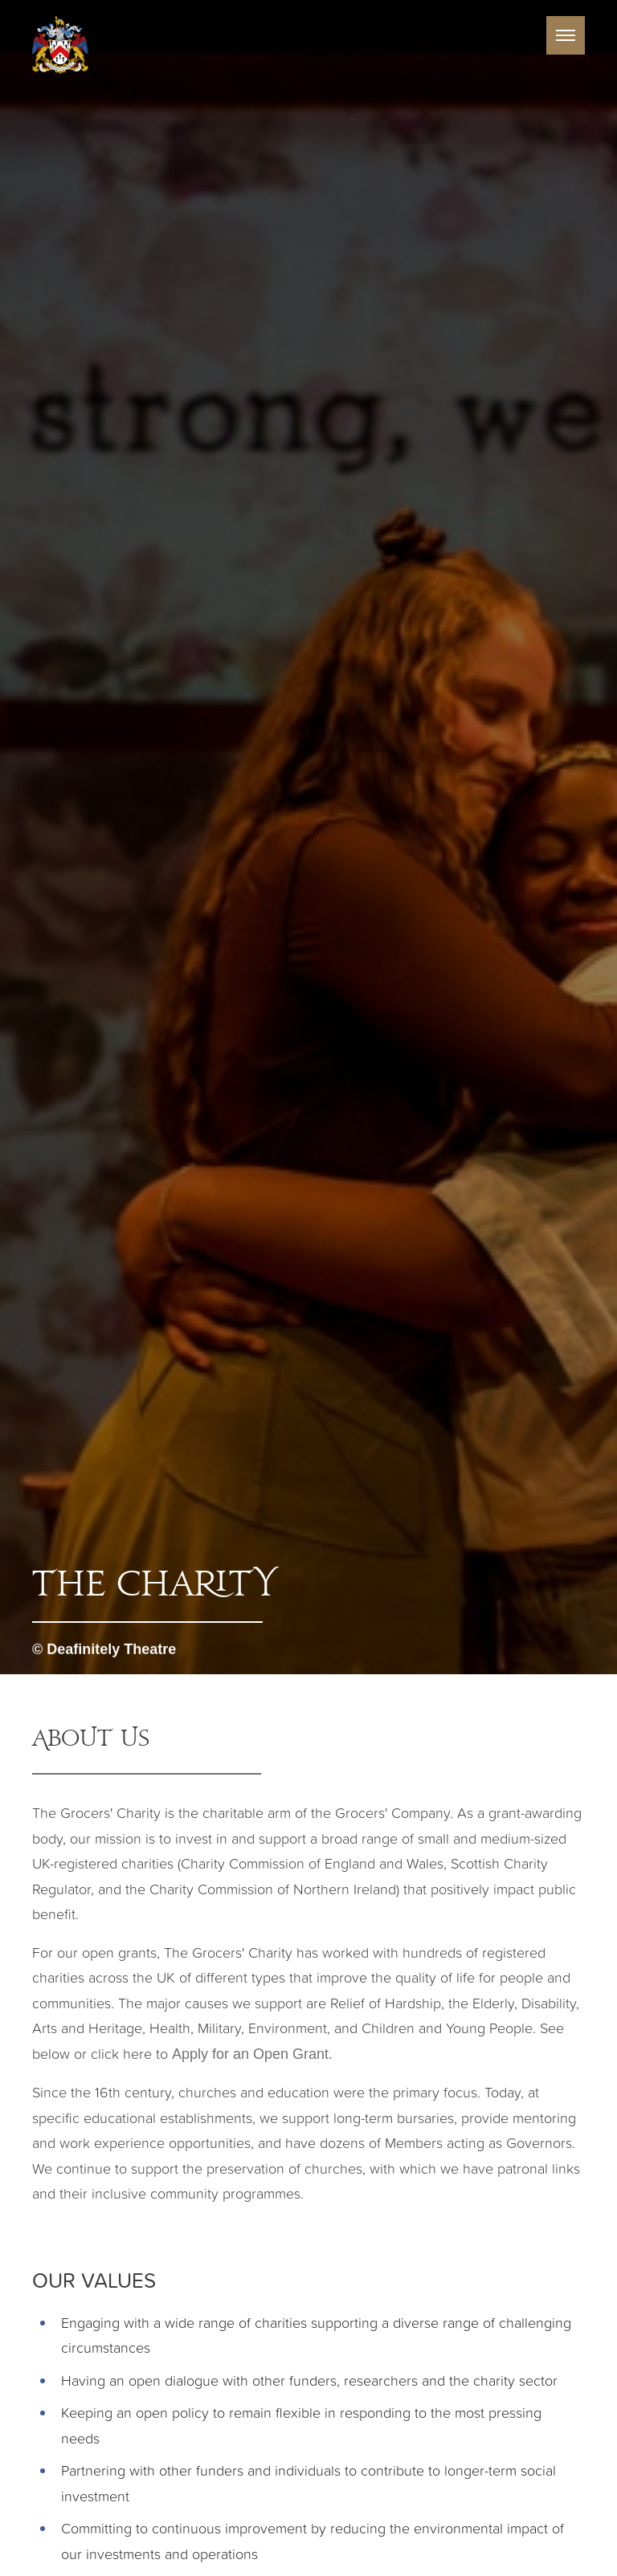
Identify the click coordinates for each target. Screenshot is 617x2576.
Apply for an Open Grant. (252, 2054)
